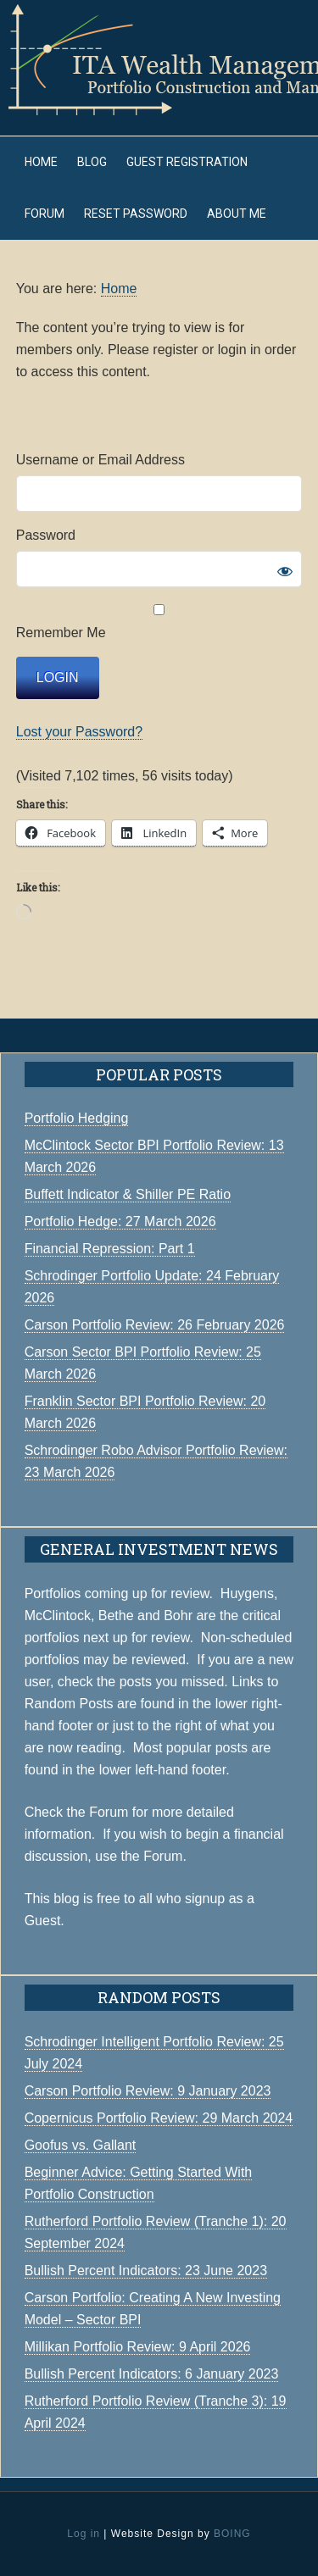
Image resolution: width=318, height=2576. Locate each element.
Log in (83, 2534)
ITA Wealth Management (159, 59)
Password (45, 535)
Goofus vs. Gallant (81, 2145)
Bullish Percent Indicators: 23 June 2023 (146, 2270)
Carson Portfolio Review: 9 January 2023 (148, 2091)
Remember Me (159, 622)
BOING (232, 2534)
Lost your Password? (79, 731)
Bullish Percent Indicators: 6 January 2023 (152, 2374)
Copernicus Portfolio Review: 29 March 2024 (159, 2118)
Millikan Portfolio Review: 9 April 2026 (138, 2347)
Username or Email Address (100, 459)
